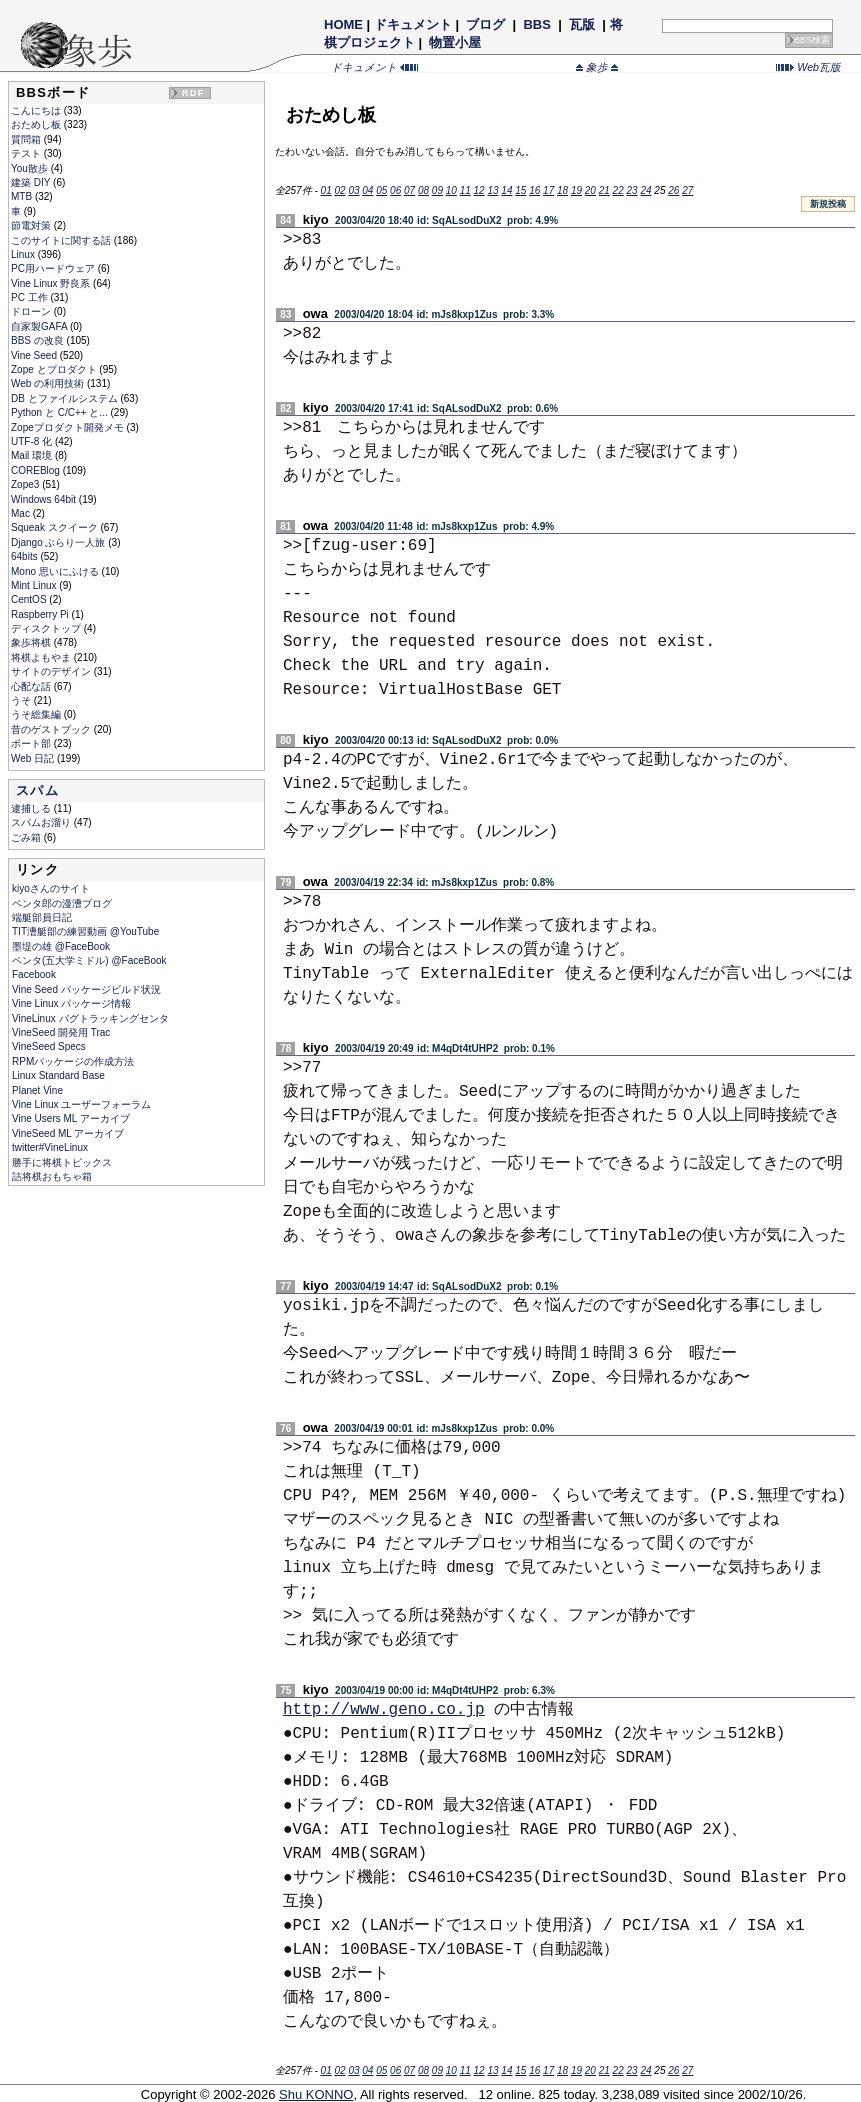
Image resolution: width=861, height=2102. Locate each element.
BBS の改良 (39, 340)
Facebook (34, 974)
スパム (37, 790)
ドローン (32, 311)
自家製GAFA (40, 326)
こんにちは (37, 110)
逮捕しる (32, 808)
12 (479, 190)
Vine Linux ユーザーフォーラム (81, 1104)
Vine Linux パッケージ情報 (71, 1003)
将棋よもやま (42, 657)
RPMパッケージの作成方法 (73, 1061)
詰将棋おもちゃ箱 (52, 1176)
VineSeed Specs (49, 1046)
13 (492, 190)
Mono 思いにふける (56, 571)
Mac (22, 513)
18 (562, 190)
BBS (537, 24)
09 (437, 190)
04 (367, 190)
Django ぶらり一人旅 (59, 542)
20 (590, 190)
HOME (343, 24)
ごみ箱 (27, 837)
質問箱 (27, 139)
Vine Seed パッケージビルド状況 (86, 989)
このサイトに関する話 (62, 240)
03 (353, 190)
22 (618, 190)
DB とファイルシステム (65, 398)
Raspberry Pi (41, 614)
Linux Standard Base (58, 1075)
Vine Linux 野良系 (52, 283)
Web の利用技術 (49, 383)
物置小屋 (455, 42)
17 (548, 190)
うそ (22, 700)
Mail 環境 (33, 455)
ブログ (486, 24)
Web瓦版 (808, 67)
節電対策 (32, 225)
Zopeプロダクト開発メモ (69, 427)
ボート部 (32, 743)
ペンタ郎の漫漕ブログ (62, 903)
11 (465, 190)
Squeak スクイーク (55, 527)
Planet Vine (37, 1090)
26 (673, 190)
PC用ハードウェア (54, 268)
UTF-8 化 (33, 441)
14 (506, 190)
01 (326, 190)
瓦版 (581, 24)
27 (687, 190)
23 (632, 190)
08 (423, 190)
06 (395, 190)
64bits (25, 556)
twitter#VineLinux (50, 1147)
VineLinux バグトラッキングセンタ (90, 1018)
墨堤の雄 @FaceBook (61, 946)
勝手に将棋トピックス (62, 1162)
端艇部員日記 (42, 917)
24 (645, 190)
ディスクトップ (47, 628)
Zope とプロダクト (55, 369)
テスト (27, 153)
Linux (24, 254)
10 (451, 190)
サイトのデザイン (52, 671)
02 (339, 190)
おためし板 (37, 124)
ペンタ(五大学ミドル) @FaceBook (89, 960)
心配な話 (32, 686)
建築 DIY (32, 182)
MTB (23, 196)
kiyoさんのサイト (51, 888)
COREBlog (37, 470)
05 (381, 190)
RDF (193, 93)
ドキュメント (413, 24)
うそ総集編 (37, 714)
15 (520, 190)
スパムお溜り (42, 822)
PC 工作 (30, 297)
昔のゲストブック (52, 729)
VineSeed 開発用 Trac (61, 1032)
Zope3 (26, 484)
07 (409, 190)
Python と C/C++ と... (60, 412)
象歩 (597, 67)
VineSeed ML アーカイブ (68, 1133)
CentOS (30, 599)
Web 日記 (34, 758)
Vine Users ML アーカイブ (71, 1118)
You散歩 (31, 168)
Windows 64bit (45, 499)
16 (534, 190)
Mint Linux (35, 585)
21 (604, 190)
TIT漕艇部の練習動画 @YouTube (85, 931)
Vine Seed (35, 355)
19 (576, 190)
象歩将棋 (32, 642)
